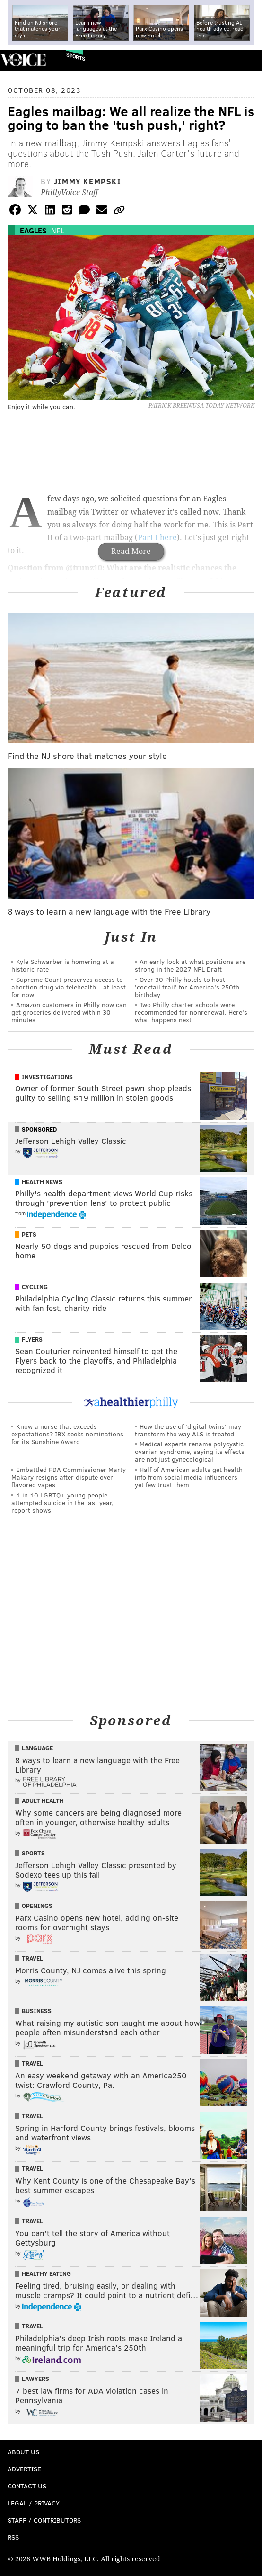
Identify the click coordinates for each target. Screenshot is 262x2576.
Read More (131, 551)
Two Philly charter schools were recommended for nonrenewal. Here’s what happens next (191, 1012)
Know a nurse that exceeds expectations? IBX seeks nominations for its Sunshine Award (67, 1434)
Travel (32, 1958)
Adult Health (43, 1800)
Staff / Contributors (44, 2519)
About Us (23, 2451)
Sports (75, 56)
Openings (37, 1905)
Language (37, 1748)
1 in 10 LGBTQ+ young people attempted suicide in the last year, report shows (62, 1502)
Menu (246, 60)
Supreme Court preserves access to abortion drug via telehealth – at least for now (68, 987)
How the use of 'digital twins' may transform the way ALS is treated (188, 1430)
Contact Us (27, 2485)
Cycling (35, 1287)
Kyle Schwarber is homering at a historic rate (62, 965)
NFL (57, 230)
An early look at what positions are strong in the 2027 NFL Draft (190, 965)
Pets (29, 1234)
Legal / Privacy (34, 2502)
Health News (42, 1181)
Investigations (47, 1076)
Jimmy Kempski (88, 181)
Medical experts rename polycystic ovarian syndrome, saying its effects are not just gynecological (190, 1451)
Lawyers (35, 2378)
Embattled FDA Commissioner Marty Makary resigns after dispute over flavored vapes (68, 1477)
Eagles (33, 230)
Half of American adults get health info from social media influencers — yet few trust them (190, 1477)
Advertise (24, 2468)
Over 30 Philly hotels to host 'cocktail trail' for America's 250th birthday (187, 987)
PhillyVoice (23, 60)
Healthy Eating (46, 2273)
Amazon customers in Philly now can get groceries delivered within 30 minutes (69, 1012)
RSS (13, 2536)
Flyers (32, 1339)
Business (37, 2010)
